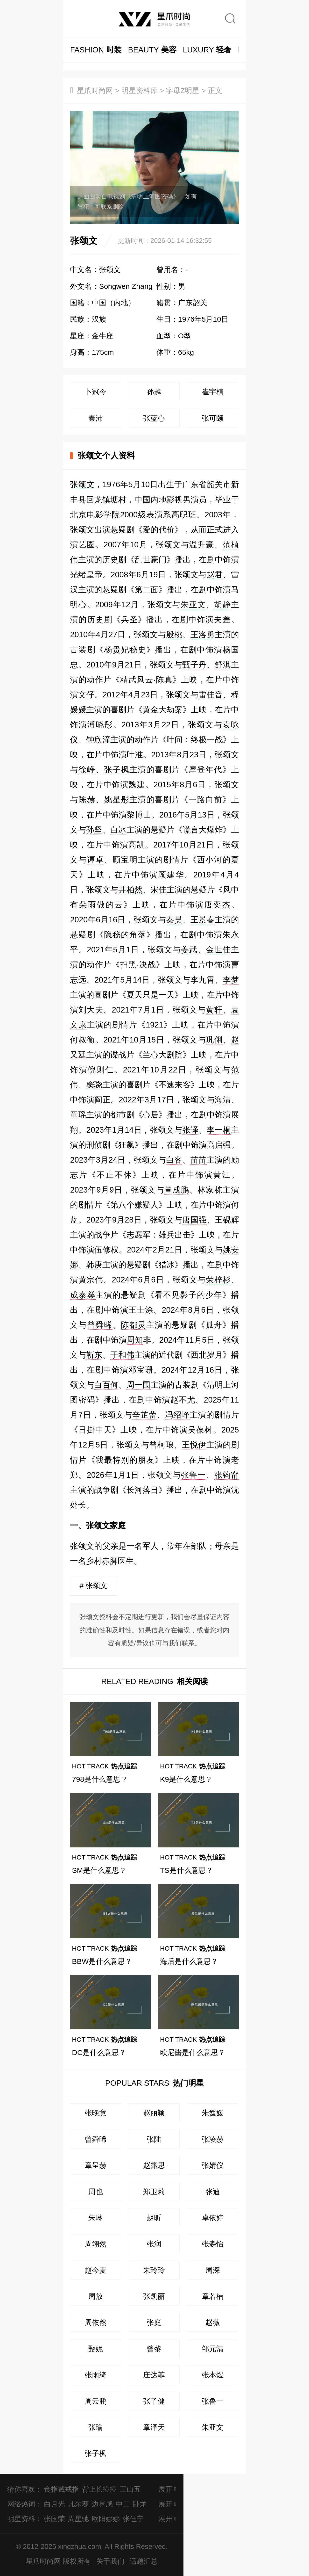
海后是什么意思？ (189, 1961)
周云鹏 (95, 2401)
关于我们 (110, 2561)
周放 (95, 2296)
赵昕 (154, 2218)
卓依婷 (213, 2218)
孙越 (154, 392)
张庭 (154, 2322)
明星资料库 (139, 90)
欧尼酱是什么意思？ (192, 2052)
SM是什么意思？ (99, 1870)
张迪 (212, 2191)
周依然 (95, 2322)
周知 (135, 1339)
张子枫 (116, 769)
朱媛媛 (213, 2113)
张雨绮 (95, 2375)
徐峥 (86, 769)
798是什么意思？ (100, 1779)
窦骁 (94, 1084)
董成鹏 (176, 1189)
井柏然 (130, 889)
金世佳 (218, 949)
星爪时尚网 (95, 90)
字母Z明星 (182, 90)
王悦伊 (194, 1444)
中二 (123, 2504)
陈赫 (86, 799)
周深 (212, 2270)
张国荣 (54, 2519)
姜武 (189, 949)
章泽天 (154, 2427)
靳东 (94, 1354)
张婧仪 (213, 2165)
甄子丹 (194, 664)
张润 (154, 2244)
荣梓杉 (218, 1279)
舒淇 (223, 664)
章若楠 (213, 2296)
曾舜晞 (99, 1324)
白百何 (106, 1384)
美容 (152, 49)
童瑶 (78, 1114)
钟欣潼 (98, 739)
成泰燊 (82, 1294)
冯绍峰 (177, 1414)
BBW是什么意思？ (102, 1961)
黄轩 (214, 1009)
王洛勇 (202, 634)
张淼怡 (213, 2244)
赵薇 (212, 2322)
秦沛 (95, 418)
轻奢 (207, 49)
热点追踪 (104, 1766)
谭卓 (95, 859)
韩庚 (94, 1264)
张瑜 (95, 2427)
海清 (223, 1099)
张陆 (154, 2139)
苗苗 (198, 1159)
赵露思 (154, 2165)
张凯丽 (154, 2296)
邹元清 (213, 2348)
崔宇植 (213, 392)
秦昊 (174, 919)
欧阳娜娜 (106, 2519)
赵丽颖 (154, 2113)
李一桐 (219, 1129)
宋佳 (159, 889)
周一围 (138, 1384)
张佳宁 (133, 2519)
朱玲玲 (154, 2270)
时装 (95, 49)
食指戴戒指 (61, 2489)
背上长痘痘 (99, 2489)
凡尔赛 (78, 2504)
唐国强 (194, 1219)
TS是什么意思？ (186, 1870)
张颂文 (82, 484)
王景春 (202, 919)
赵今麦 (95, 2270)
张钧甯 (226, 1474)
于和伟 (122, 1354)
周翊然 (95, 2244)
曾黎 (154, 2348)
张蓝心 (154, 418)
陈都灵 (133, 1324)
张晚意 (95, 2113)
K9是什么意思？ (186, 1779)
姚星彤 (116, 799)
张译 (190, 1129)
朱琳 (95, 2218)
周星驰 (78, 2519)
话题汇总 (144, 2561)
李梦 (231, 979)
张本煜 (213, 2375)
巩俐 (214, 1039)
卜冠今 (95, 392)
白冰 (118, 829)
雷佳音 (210, 694)
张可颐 (213, 418)
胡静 (222, 604)
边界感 (102, 2504)
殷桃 (174, 634)
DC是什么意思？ (99, 2052)
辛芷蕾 (144, 1414)
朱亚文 (193, 604)
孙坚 (94, 829)
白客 (174, 1159)
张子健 (154, 2401)
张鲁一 (193, 1474)
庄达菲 (154, 2375)
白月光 (54, 2504)
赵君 (215, 574)
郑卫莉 (154, 2191)
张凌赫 (213, 2139)
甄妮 (95, 2348)
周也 (95, 2191)
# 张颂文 (93, 1585)
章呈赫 (95, 2165)
